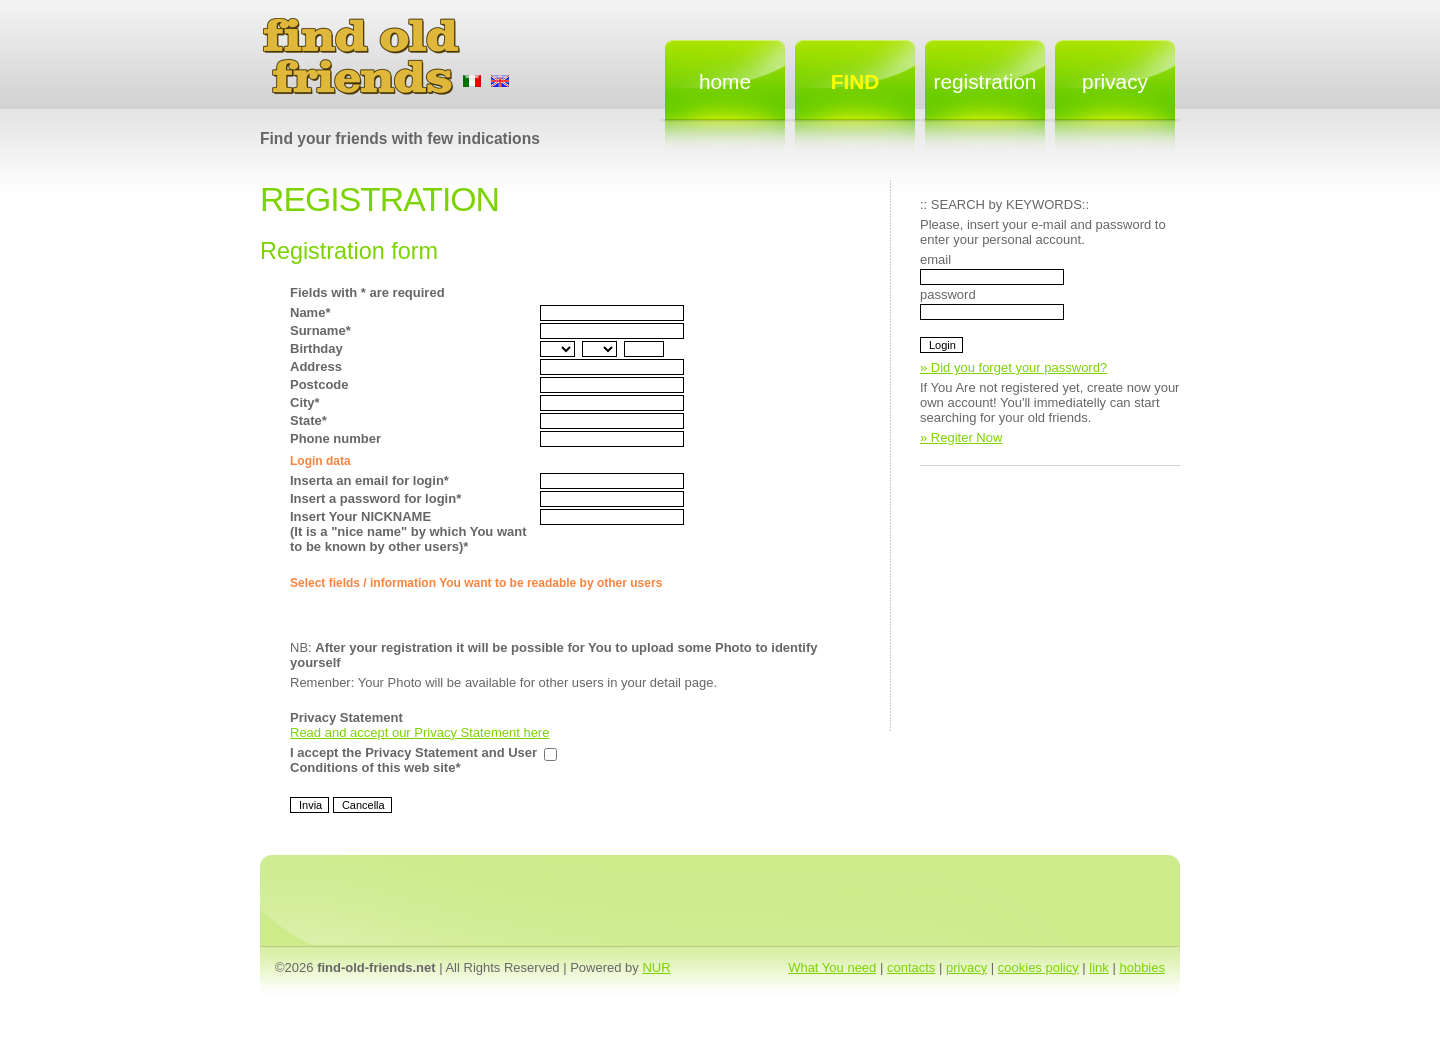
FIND (855, 81)
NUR (656, 967)
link (1099, 967)
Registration (985, 81)
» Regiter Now (961, 437)
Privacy (1115, 81)
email (935, 259)
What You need (832, 967)
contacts (911, 967)
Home (725, 81)
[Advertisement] (1070, 606)
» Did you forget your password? (1013, 367)
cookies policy (1038, 967)
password (948, 294)
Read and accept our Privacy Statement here (419, 732)
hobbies (1142, 967)
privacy (966, 967)
